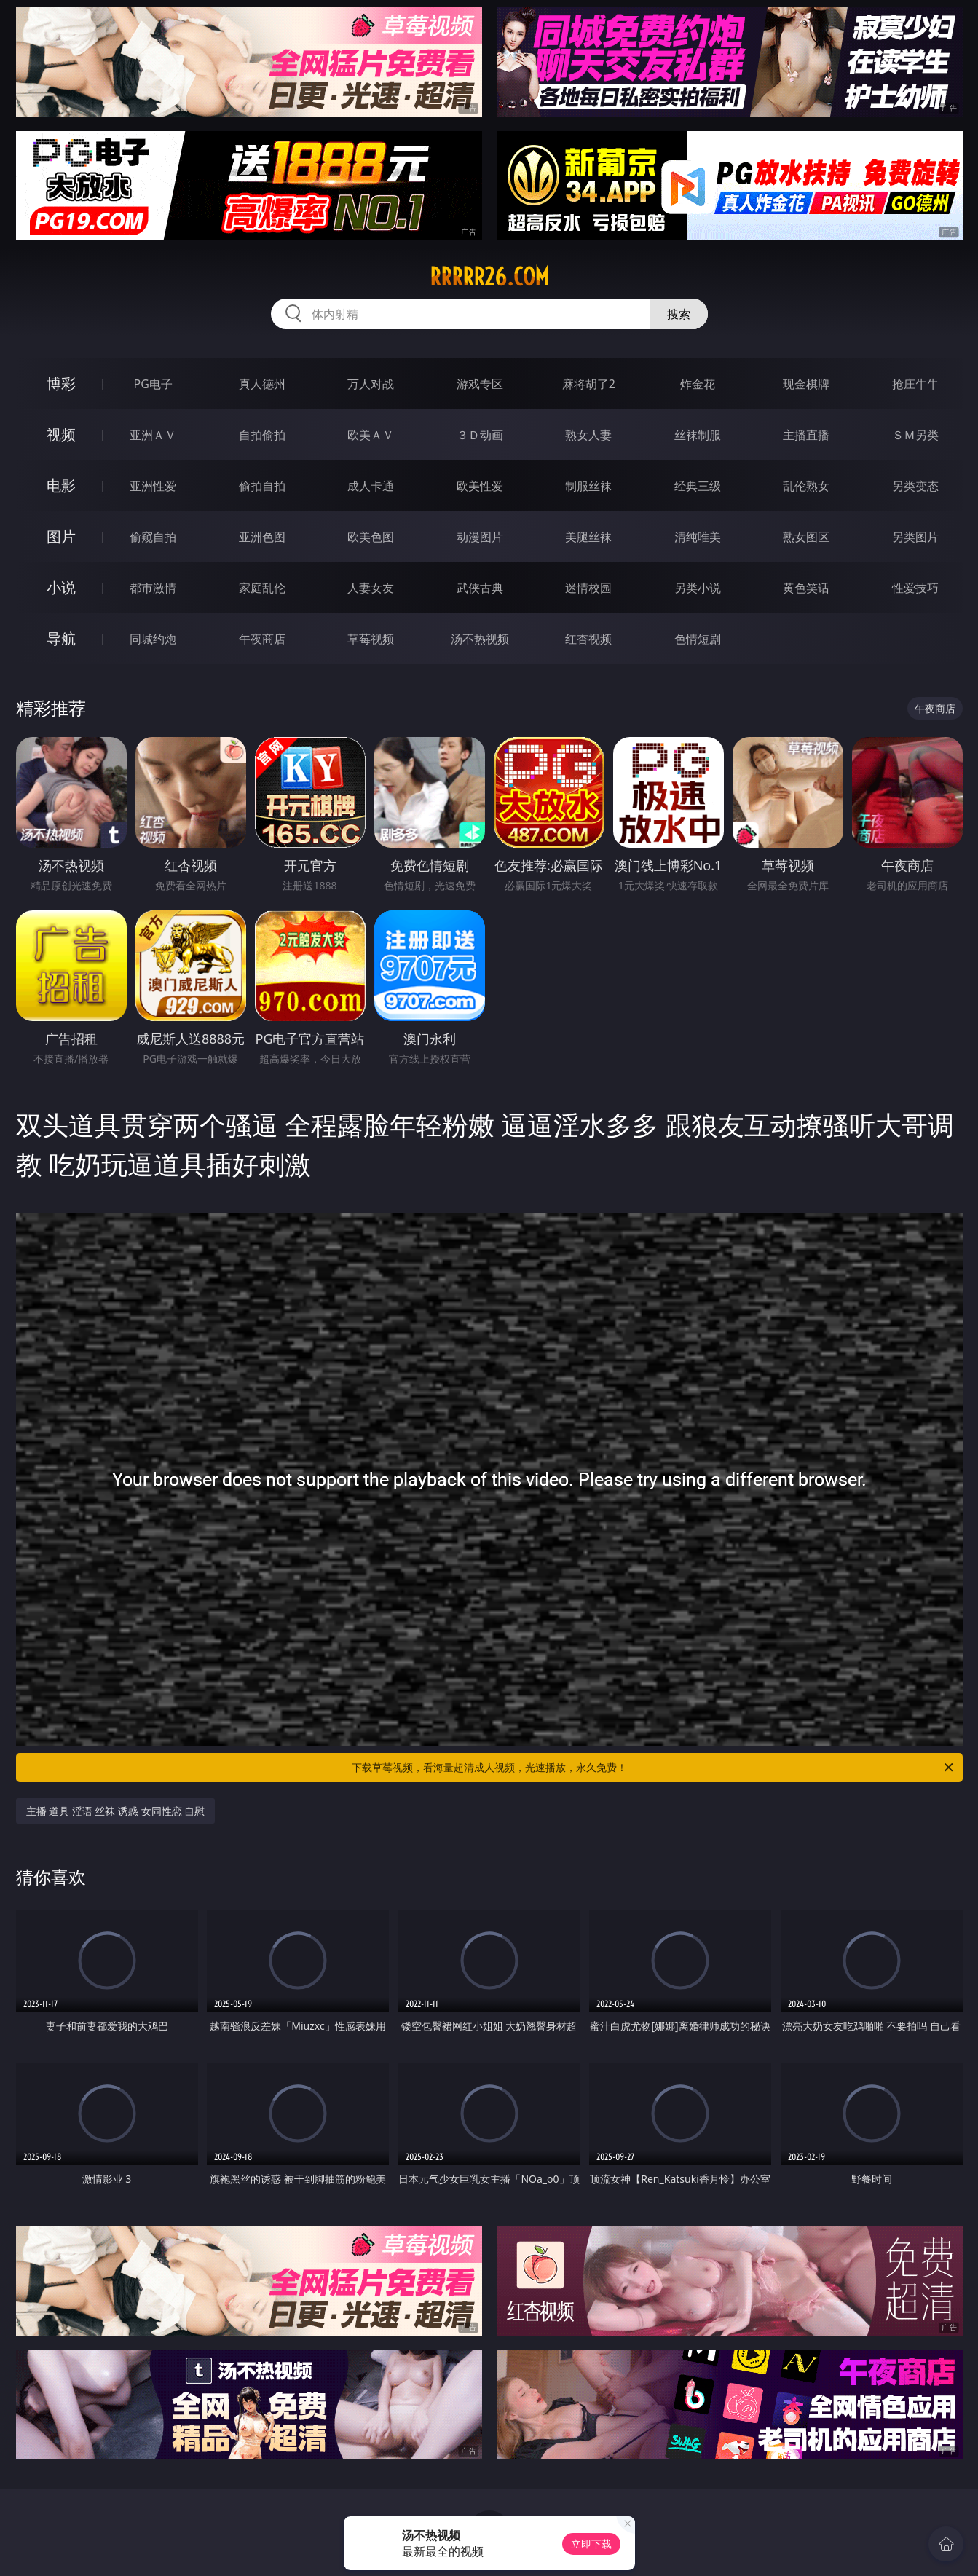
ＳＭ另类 (915, 435)
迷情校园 (588, 588)
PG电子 (153, 384)
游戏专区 (480, 384)
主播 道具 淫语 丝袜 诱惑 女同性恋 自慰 (115, 1811)
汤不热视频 (480, 639)
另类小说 (697, 588)
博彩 (61, 383)
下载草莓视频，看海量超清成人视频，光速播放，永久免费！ (653, 1767)
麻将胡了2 (588, 384)
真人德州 (262, 384)
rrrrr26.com (489, 276)
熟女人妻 (588, 435)
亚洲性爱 (153, 486)
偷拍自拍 (262, 486)
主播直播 (806, 435)
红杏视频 (588, 639)
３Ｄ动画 (480, 435)
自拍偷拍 (262, 435)
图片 (61, 536)
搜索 (678, 314)
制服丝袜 (588, 486)
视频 (61, 434)
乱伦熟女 (806, 486)
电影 (61, 485)
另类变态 (915, 486)
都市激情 (153, 588)
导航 (61, 638)
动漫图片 (480, 537)
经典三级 (697, 486)
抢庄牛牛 (915, 384)
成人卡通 (370, 486)
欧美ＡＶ (370, 435)
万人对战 (370, 384)
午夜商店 (262, 639)
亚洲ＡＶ (153, 435)
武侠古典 (480, 588)
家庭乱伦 (262, 588)
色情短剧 (697, 639)
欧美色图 (370, 537)
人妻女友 (370, 588)
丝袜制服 (697, 435)
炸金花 (697, 384)
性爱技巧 (915, 588)
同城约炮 (153, 639)
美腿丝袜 (588, 537)
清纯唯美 (697, 537)
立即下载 (591, 2544)
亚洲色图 (262, 537)
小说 (61, 587)
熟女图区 (806, 537)
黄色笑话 (806, 588)
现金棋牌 (806, 384)
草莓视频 (370, 639)
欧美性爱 (480, 486)
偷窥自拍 (153, 537)
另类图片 (915, 537)
